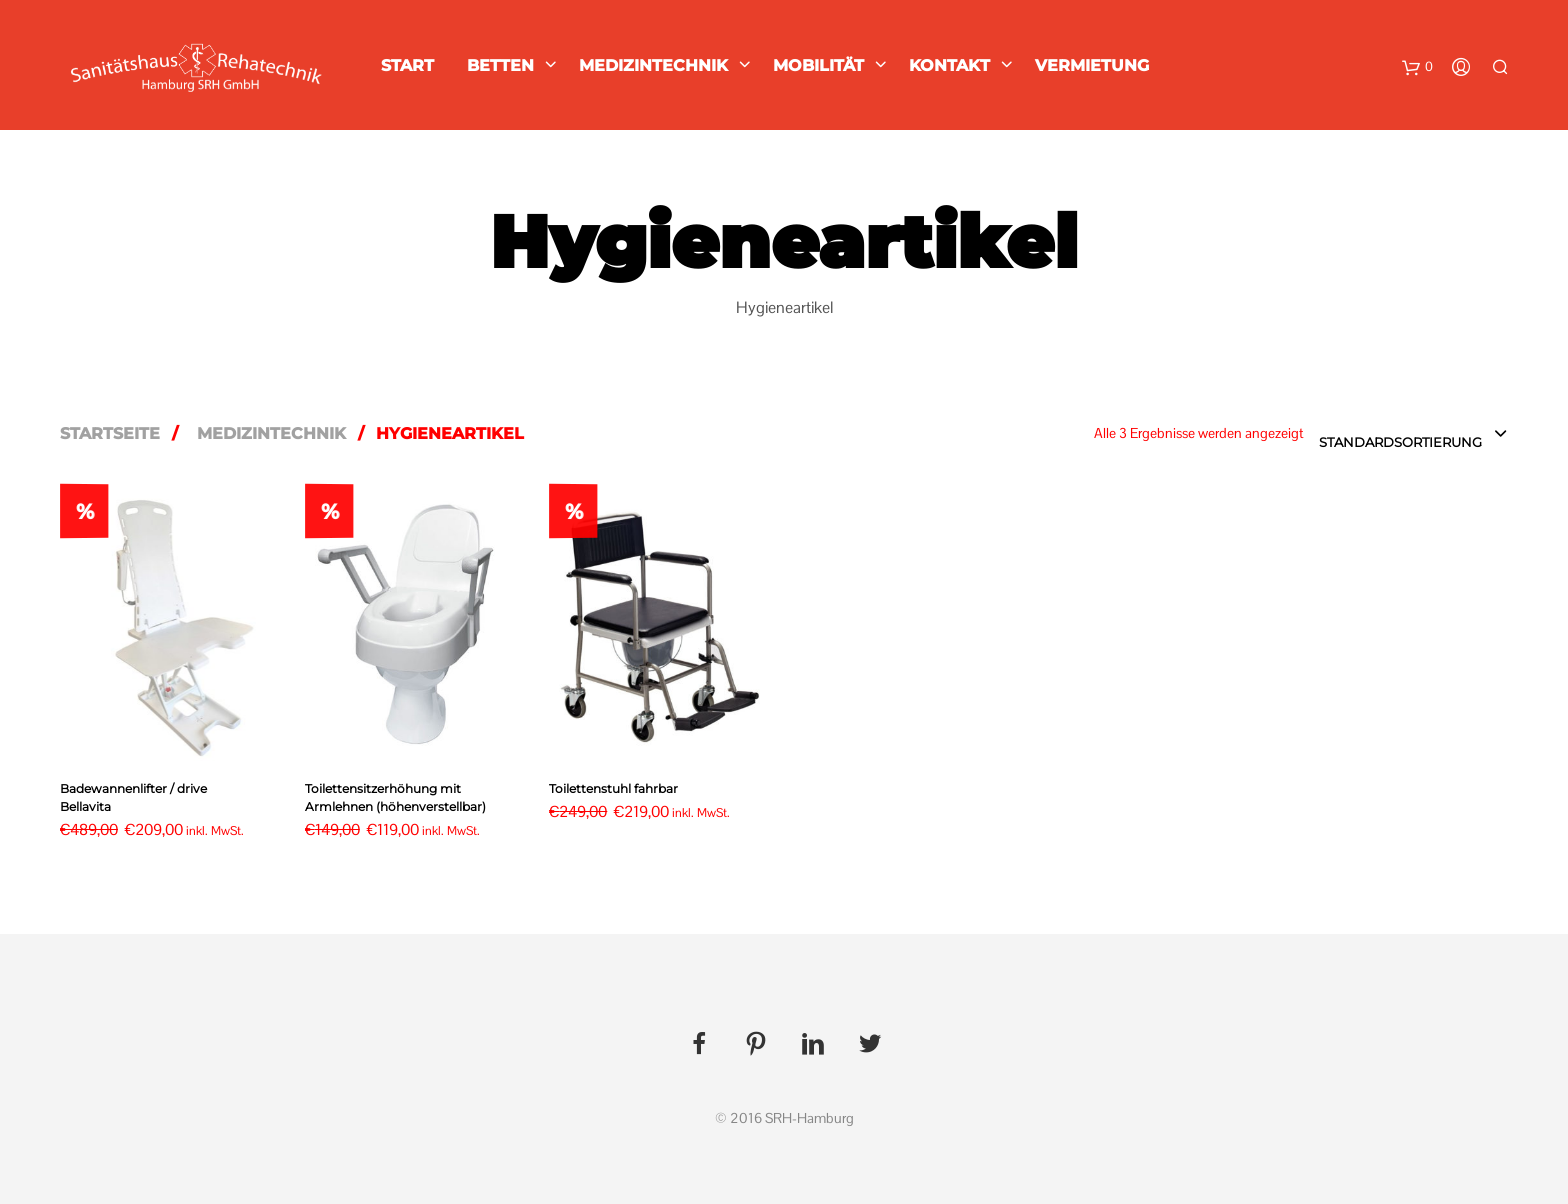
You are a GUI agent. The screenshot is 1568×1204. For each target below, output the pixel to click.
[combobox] (1413, 435)
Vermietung (1092, 65)
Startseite (110, 433)
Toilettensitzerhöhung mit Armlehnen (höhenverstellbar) (395, 797)
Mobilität (818, 65)
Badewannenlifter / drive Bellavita (133, 797)
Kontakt (949, 65)
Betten (500, 65)
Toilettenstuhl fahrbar (613, 788)
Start (407, 65)
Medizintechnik (653, 65)
